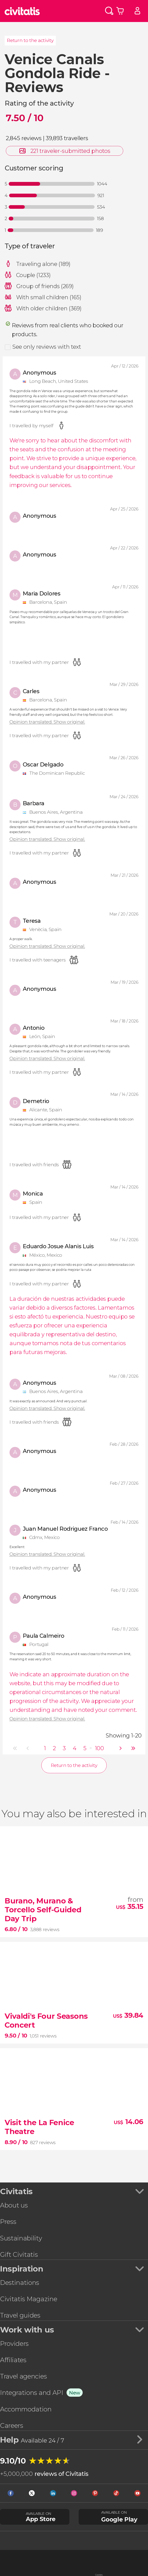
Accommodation (26, 2409)
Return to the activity (30, 40)
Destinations (19, 2282)
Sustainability (21, 2238)
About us (14, 2205)
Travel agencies (23, 2376)
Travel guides (20, 2315)
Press (8, 2221)
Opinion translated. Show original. (47, 722)
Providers (14, 2343)
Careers (11, 2425)
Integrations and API (31, 2392)
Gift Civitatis (19, 2254)
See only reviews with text (46, 346)
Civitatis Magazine (28, 2299)
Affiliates (13, 2360)
